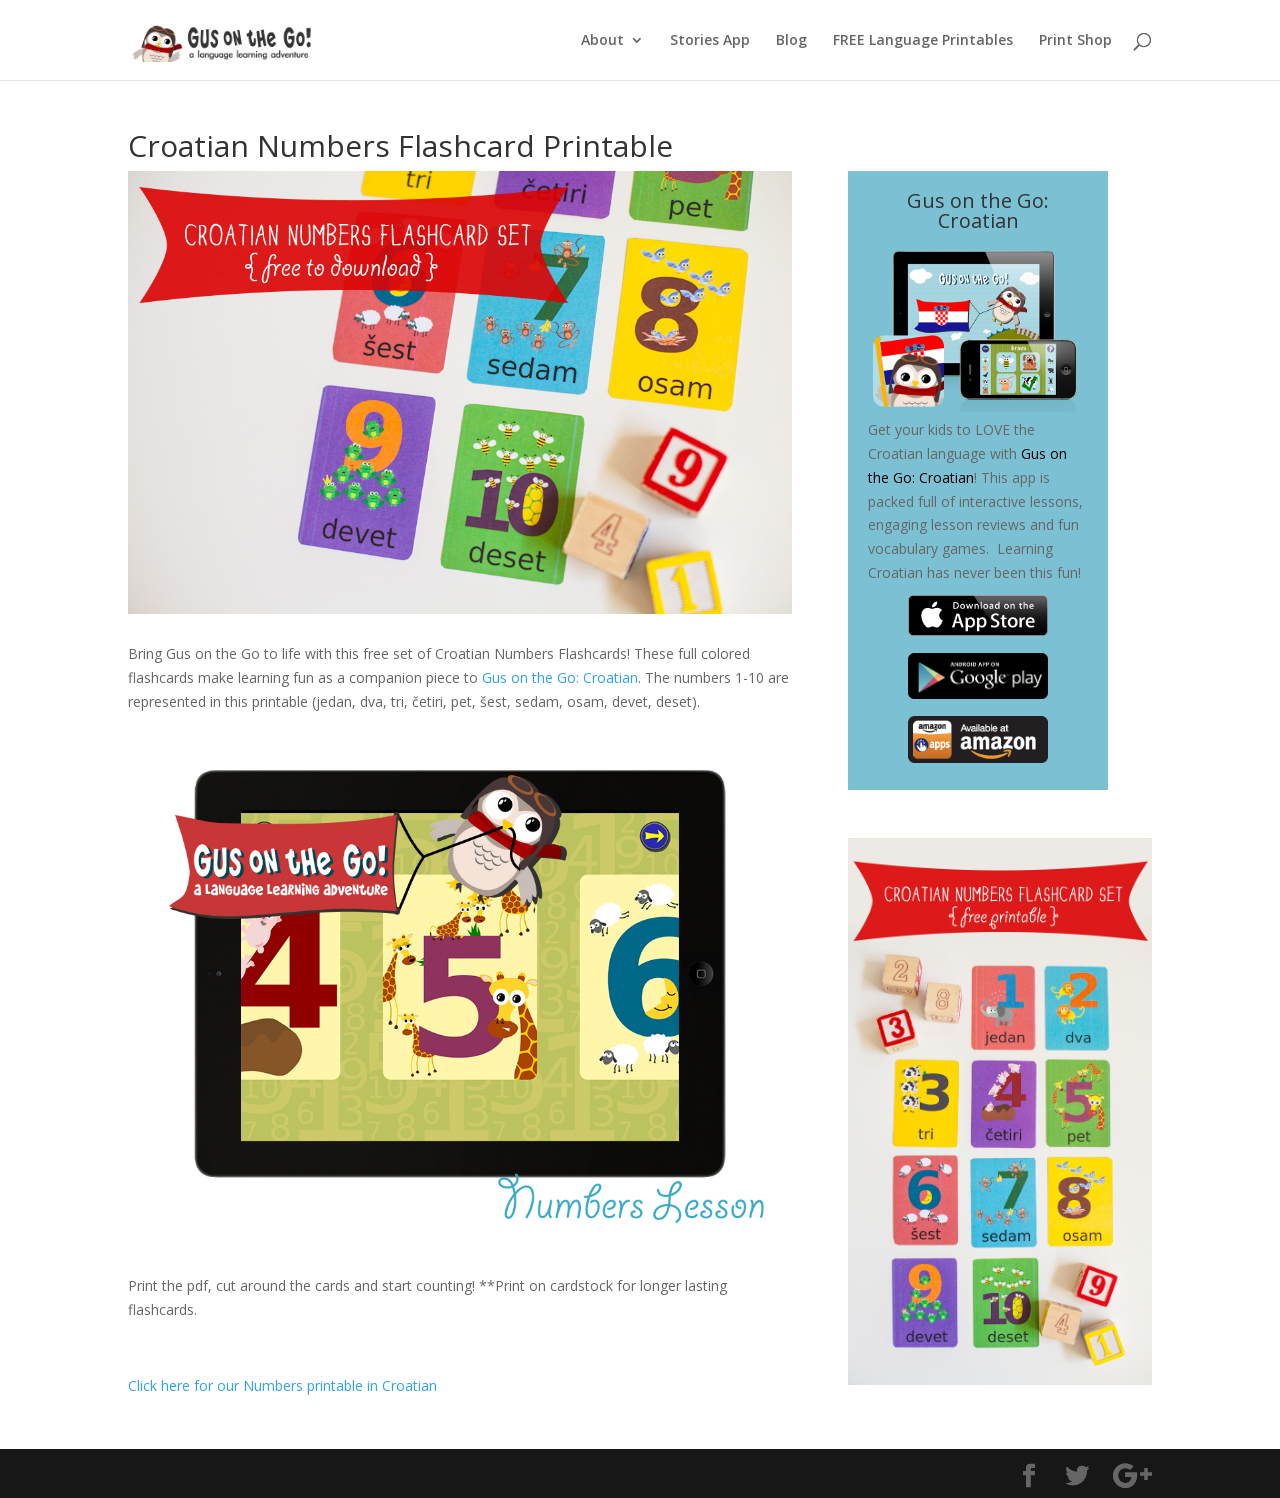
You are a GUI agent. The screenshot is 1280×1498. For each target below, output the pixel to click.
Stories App (710, 41)
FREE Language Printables (923, 41)
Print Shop (1075, 41)
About (602, 41)
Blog (791, 41)
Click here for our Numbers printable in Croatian (282, 1385)
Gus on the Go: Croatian (560, 677)
